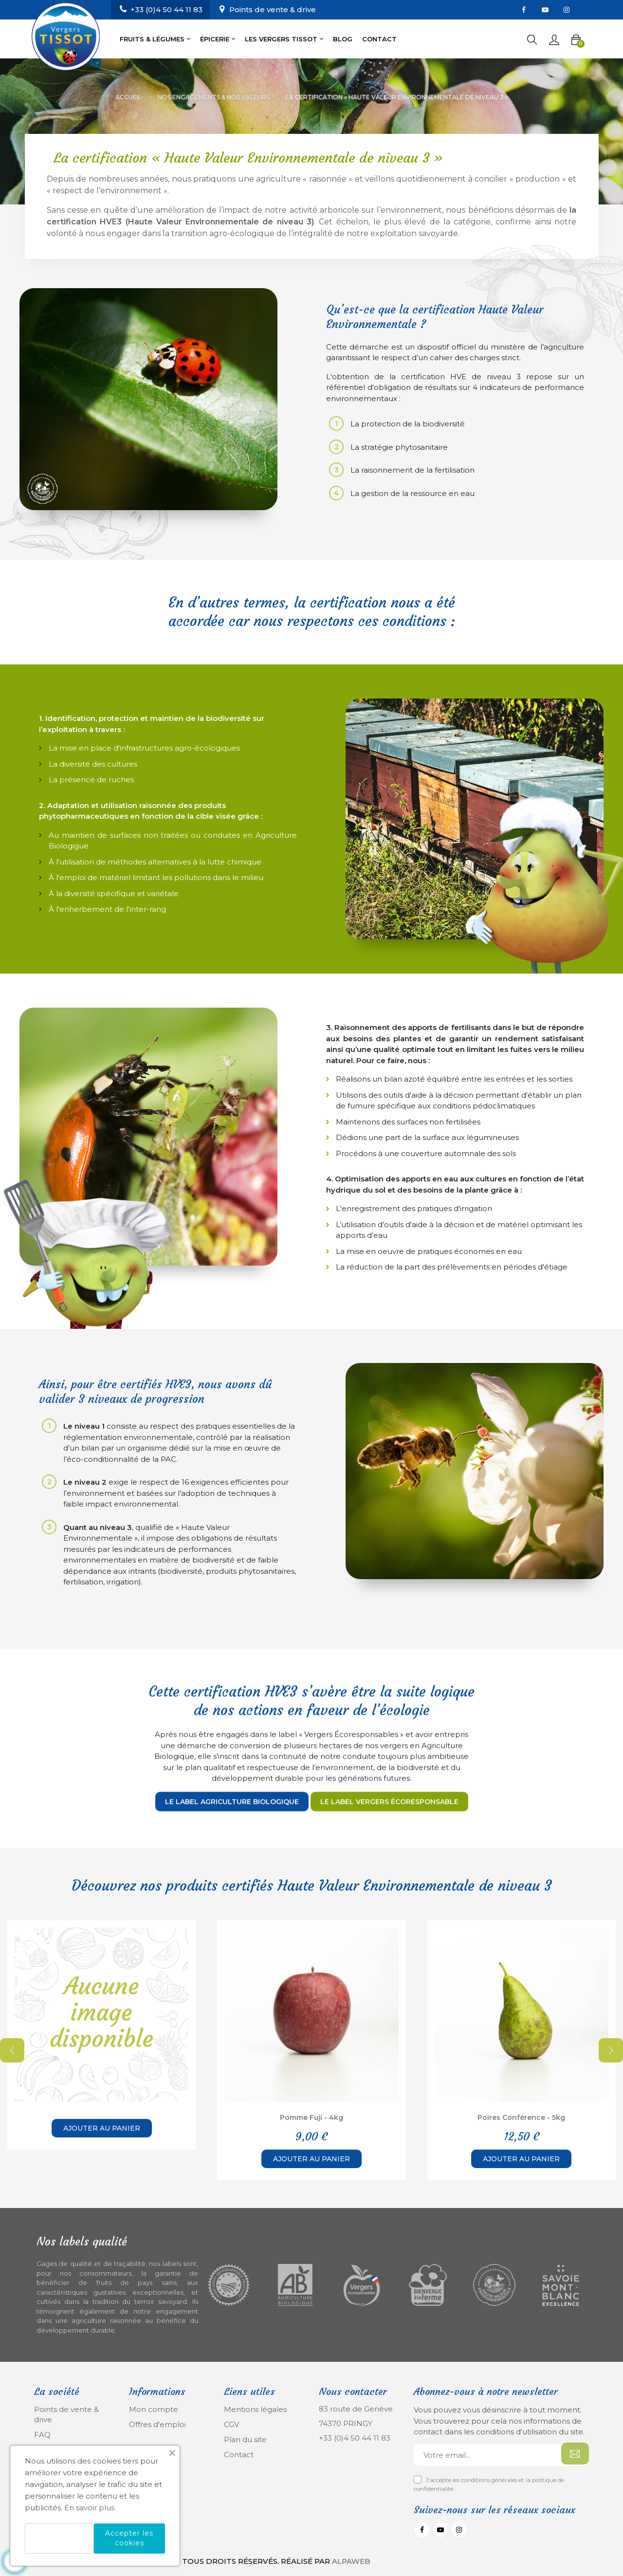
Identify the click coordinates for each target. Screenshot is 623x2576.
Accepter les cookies (129, 2538)
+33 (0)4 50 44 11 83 (354, 2438)
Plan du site (245, 2439)
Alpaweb (351, 2561)
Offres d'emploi (157, 2424)
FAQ (42, 2434)
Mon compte (153, 2409)
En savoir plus (89, 2507)
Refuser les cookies (59, 2538)
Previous (12, 2050)
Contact (239, 2454)
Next (611, 2050)
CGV (231, 2424)
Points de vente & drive (272, 9)
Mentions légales (255, 2409)
